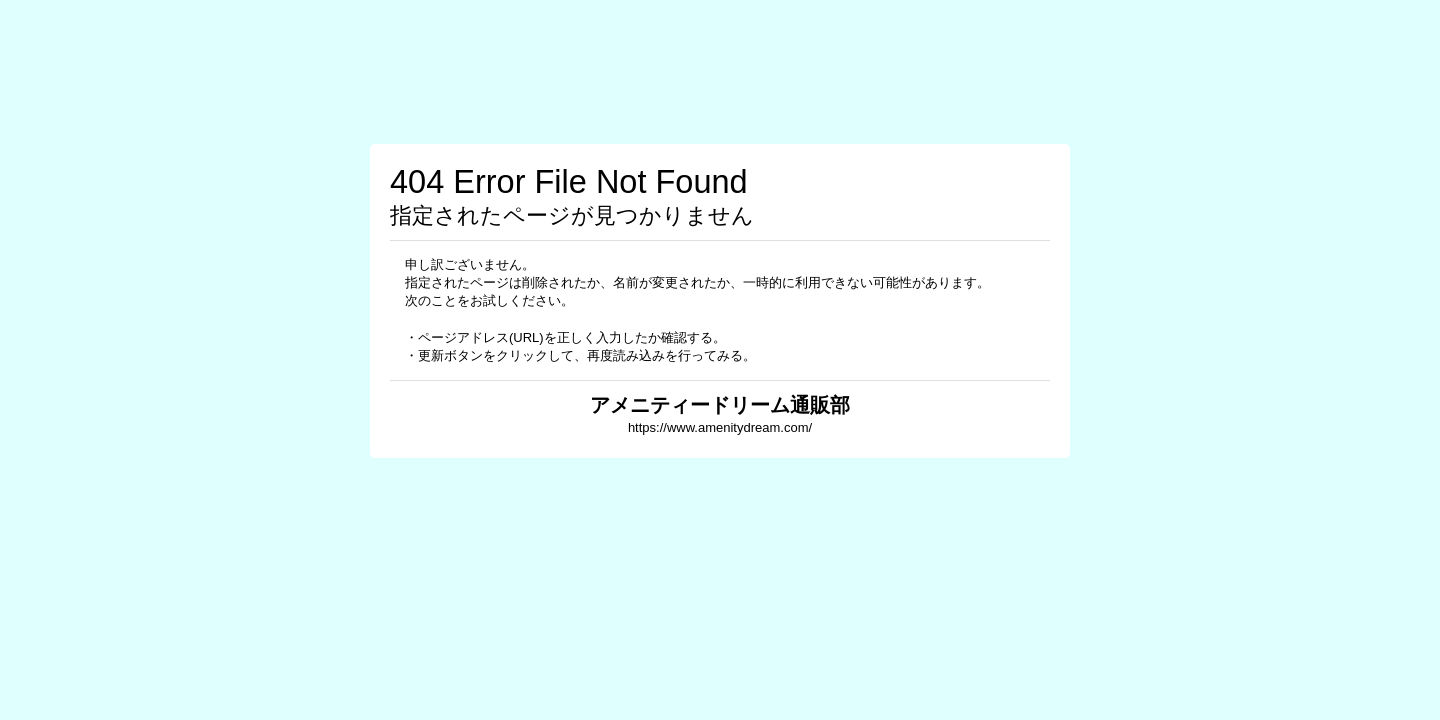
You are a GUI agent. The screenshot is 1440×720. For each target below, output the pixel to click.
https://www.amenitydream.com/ (720, 427)
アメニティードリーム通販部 (720, 405)
